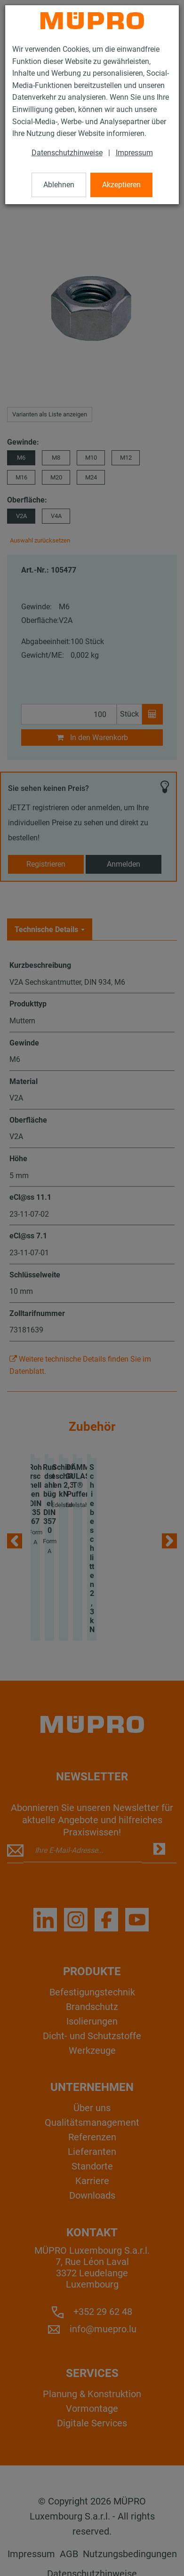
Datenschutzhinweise (67, 152)
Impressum (134, 152)
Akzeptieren (121, 184)
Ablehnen (58, 184)
